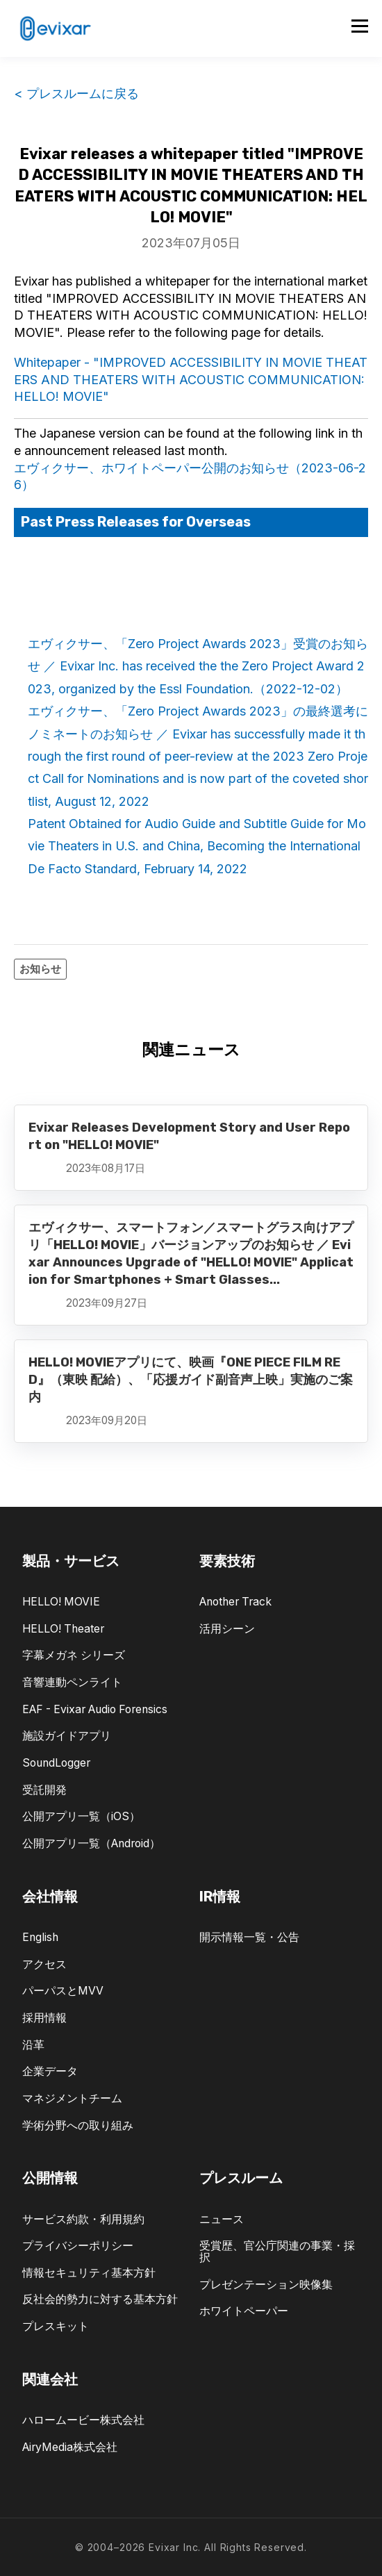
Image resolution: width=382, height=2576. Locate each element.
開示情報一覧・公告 (249, 1937)
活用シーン (227, 1629)
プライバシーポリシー (77, 2246)
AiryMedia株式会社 (69, 2447)
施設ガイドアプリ (66, 1736)
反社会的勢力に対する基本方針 (100, 2299)
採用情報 (44, 2018)
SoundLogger (56, 1763)
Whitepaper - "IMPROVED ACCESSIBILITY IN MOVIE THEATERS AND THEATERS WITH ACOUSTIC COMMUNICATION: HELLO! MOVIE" (190, 379)
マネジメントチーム (72, 2098)
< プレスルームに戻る (76, 93)
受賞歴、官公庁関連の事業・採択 (277, 2251)
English (40, 1937)
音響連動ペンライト (72, 1682)
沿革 (33, 2045)
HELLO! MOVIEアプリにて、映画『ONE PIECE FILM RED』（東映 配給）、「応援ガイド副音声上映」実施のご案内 (190, 1380)
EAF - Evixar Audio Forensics (94, 1709)
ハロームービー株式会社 (83, 2420)
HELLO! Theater (63, 1629)
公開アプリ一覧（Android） (91, 1843)
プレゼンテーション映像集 (266, 2284)
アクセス (44, 1964)
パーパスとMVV (62, 1991)
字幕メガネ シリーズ (73, 1655)
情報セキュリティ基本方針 (89, 2273)
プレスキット (55, 2326)
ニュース (221, 2219)
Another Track (235, 1602)
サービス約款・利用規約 (83, 2219)
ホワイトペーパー (243, 2311)
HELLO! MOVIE (61, 1602)
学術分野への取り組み (77, 2125)
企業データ (50, 2071)
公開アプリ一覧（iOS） (81, 1816)
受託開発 (44, 1790)
